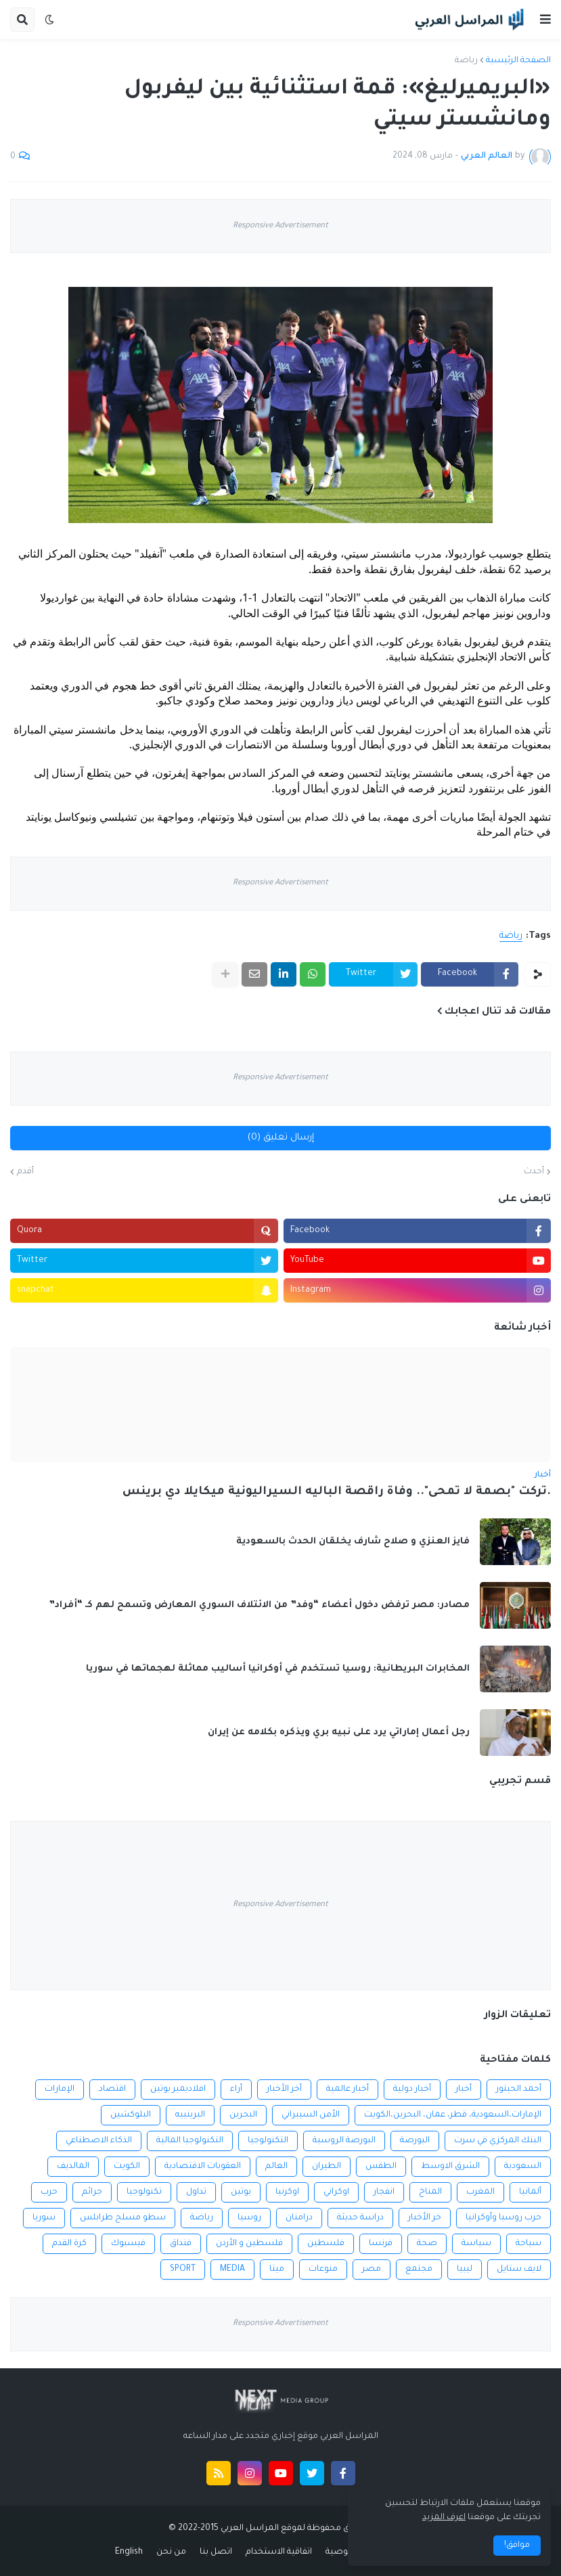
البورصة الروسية (344, 2141)
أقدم (25, 1172)
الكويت (127, 2166)
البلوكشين (130, 2115)
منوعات (323, 2269)
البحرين (243, 2115)
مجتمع (418, 2269)
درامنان (299, 2218)
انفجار (384, 2192)
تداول (196, 2192)
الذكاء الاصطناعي (99, 2141)
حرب (49, 2192)
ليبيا (464, 2269)
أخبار (463, 2089)
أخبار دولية (412, 2089)
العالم (276, 2166)
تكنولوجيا (144, 2192)
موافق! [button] (517, 2545)
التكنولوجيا (268, 2141)
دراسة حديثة (360, 2218)
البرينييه (190, 2115)
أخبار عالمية (347, 2089)
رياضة (466, 61)
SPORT (183, 2269)
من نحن (171, 2552)
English (129, 2552)
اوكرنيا (287, 2192)
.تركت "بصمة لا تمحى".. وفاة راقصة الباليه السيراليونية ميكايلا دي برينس (336, 1492)
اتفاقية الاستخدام (279, 2552)
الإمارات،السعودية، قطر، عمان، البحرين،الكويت (452, 2115)
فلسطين (325, 2244)
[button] (545, 19)
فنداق (181, 2244)
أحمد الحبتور (518, 2089)
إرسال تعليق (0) (281, 1138)
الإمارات (59, 2089)
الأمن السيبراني (311, 2115)
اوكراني (336, 2192)
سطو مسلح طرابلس (123, 2218)
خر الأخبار (424, 2218)
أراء (236, 2089)
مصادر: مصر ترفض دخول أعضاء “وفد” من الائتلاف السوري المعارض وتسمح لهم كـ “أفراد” (259, 1605)
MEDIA (232, 2269)
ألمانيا (530, 2192)
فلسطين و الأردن (249, 2244)
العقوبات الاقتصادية (202, 2166)
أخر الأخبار (284, 2089)
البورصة (415, 2141)
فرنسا (380, 2244)
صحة (427, 2244)
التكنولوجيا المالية (189, 2141)
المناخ (430, 2192)
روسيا (249, 2218)
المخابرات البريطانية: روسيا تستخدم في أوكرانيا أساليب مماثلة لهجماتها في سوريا (278, 1669)
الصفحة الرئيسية (518, 61)
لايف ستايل (519, 2269)
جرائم (92, 2192)
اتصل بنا (216, 2552)
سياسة (476, 2244)
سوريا (43, 2218)
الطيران (326, 2166)
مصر (371, 2269)
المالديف (73, 2166)
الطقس (381, 2166)
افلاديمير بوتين (178, 2089)
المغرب (480, 2192)
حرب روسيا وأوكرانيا (503, 2218)
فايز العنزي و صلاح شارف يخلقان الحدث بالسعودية (353, 1542)
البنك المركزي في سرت (497, 2141)
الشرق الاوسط (450, 2166)
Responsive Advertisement (280, 226)
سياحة (528, 2244)
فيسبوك (128, 2244)
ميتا (276, 2269)
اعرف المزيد (444, 2518)
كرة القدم (69, 2244)
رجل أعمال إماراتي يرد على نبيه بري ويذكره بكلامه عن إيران (339, 1732)
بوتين (241, 2192)
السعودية (522, 2166)
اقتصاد (112, 2089)
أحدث (534, 1172)
